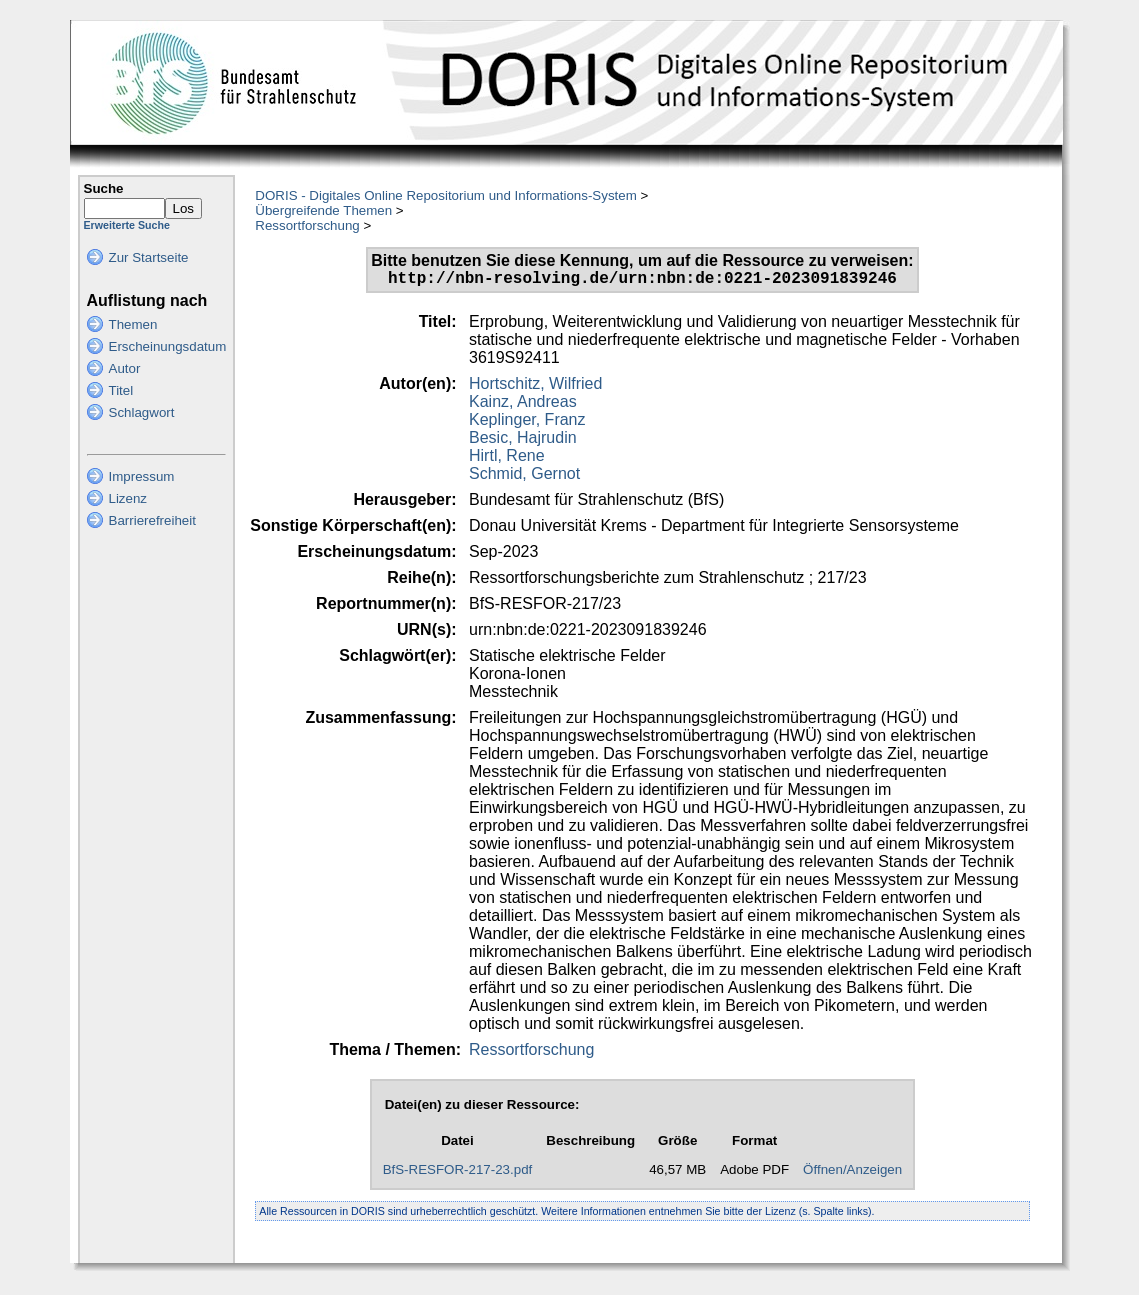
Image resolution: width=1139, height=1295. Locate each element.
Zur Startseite (149, 257)
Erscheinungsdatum (168, 346)
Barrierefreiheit (152, 520)
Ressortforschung (307, 225)
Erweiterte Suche (127, 225)
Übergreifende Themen (323, 210)
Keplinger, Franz (527, 423)
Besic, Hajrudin (523, 441)
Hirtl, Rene (507, 459)
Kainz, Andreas (523, 405)
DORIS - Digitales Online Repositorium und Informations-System (445, 195)
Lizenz (128, 498)
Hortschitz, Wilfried (535, 387)
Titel (121, 390)
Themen (133, 324)
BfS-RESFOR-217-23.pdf (458, 1173)
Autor (125, 368)
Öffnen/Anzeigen (852, 1173)
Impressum (142, 476)
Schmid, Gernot (524, 477)
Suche (104, 188)
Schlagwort (142, 412)
